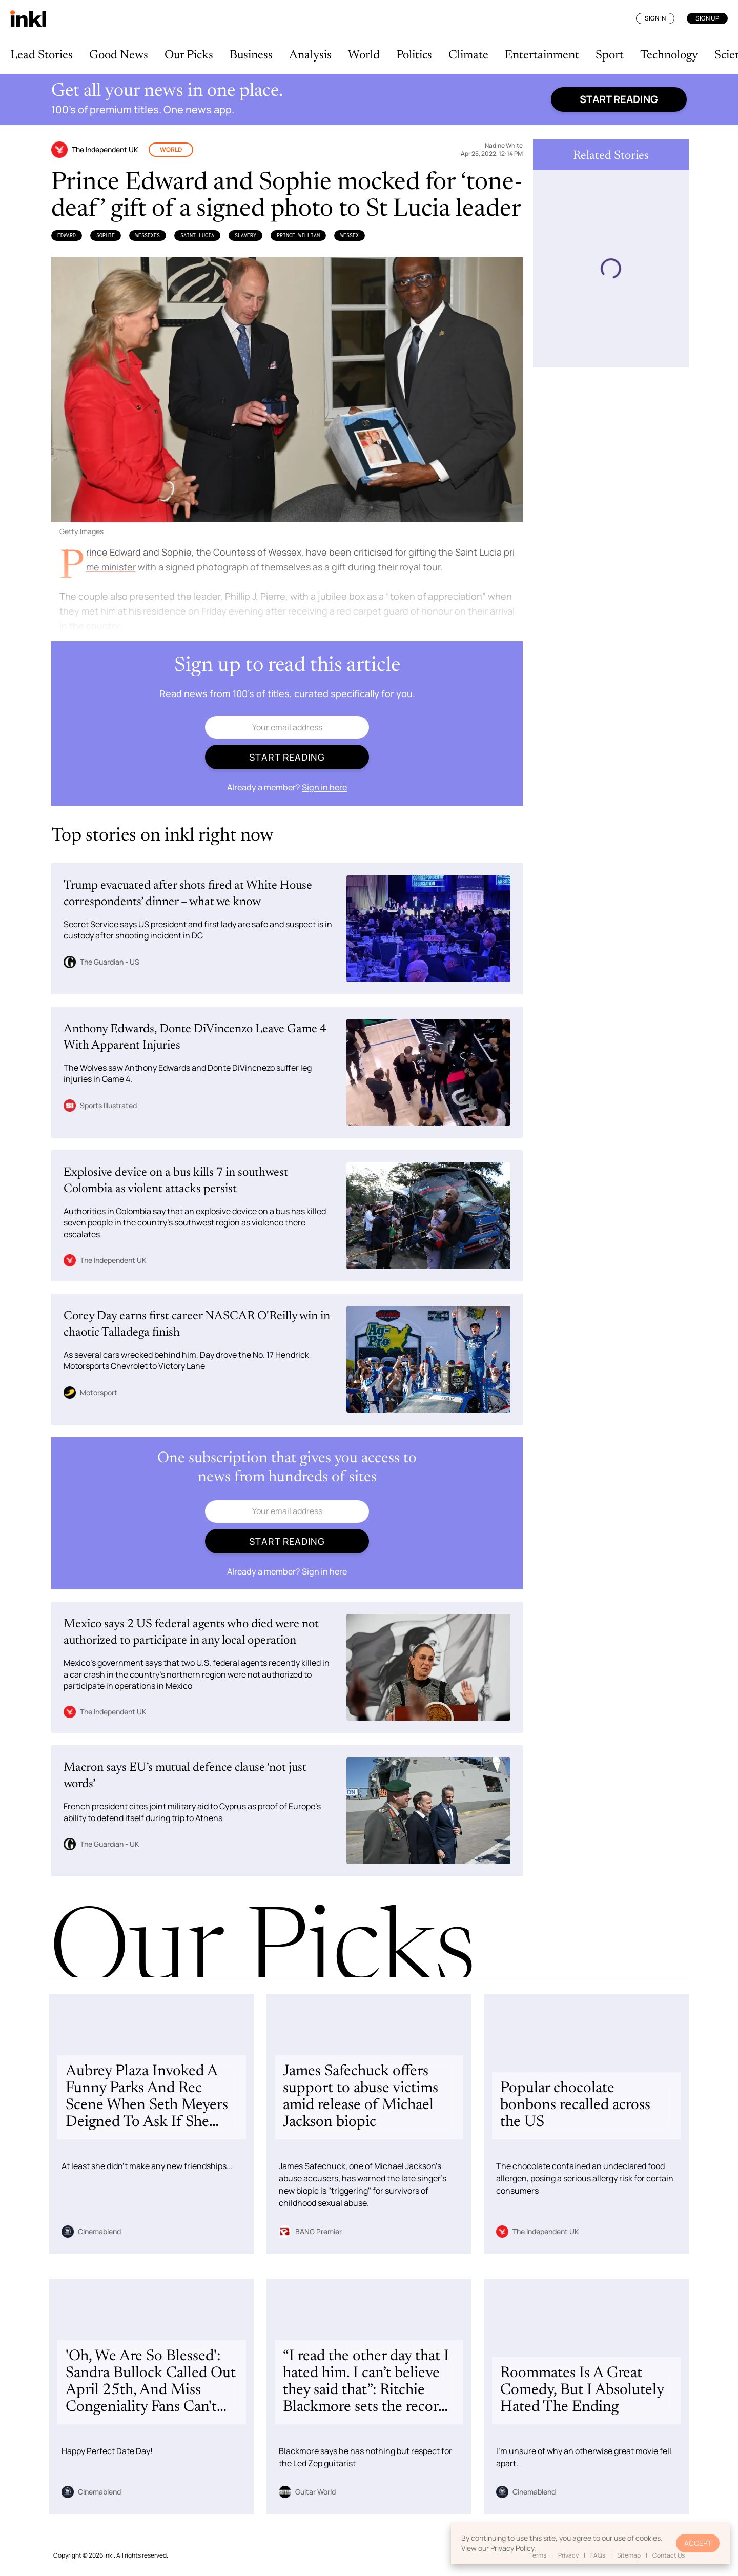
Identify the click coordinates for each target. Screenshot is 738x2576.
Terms (537, 2555)
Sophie (105, 235)
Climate (468, 55)
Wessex (349, 235)
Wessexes (147, 235)
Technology (669, 55)
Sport (610, 55)
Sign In (655, 18)
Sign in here (324, 787)
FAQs (597, 2555)
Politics (414, 55)
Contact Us (668, 2555)
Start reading (619, 99)
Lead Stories (41, 55)
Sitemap (629, 2555)
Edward (66, 235)
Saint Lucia (197, 235)
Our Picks (189, 55)
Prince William (298, 235)
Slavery (245, 235)
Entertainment (542, 55)
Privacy (568, 2555)
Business (251, 55)
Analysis (310, 55)
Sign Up (707, 18)
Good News (118, 55)
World (364, 55)
